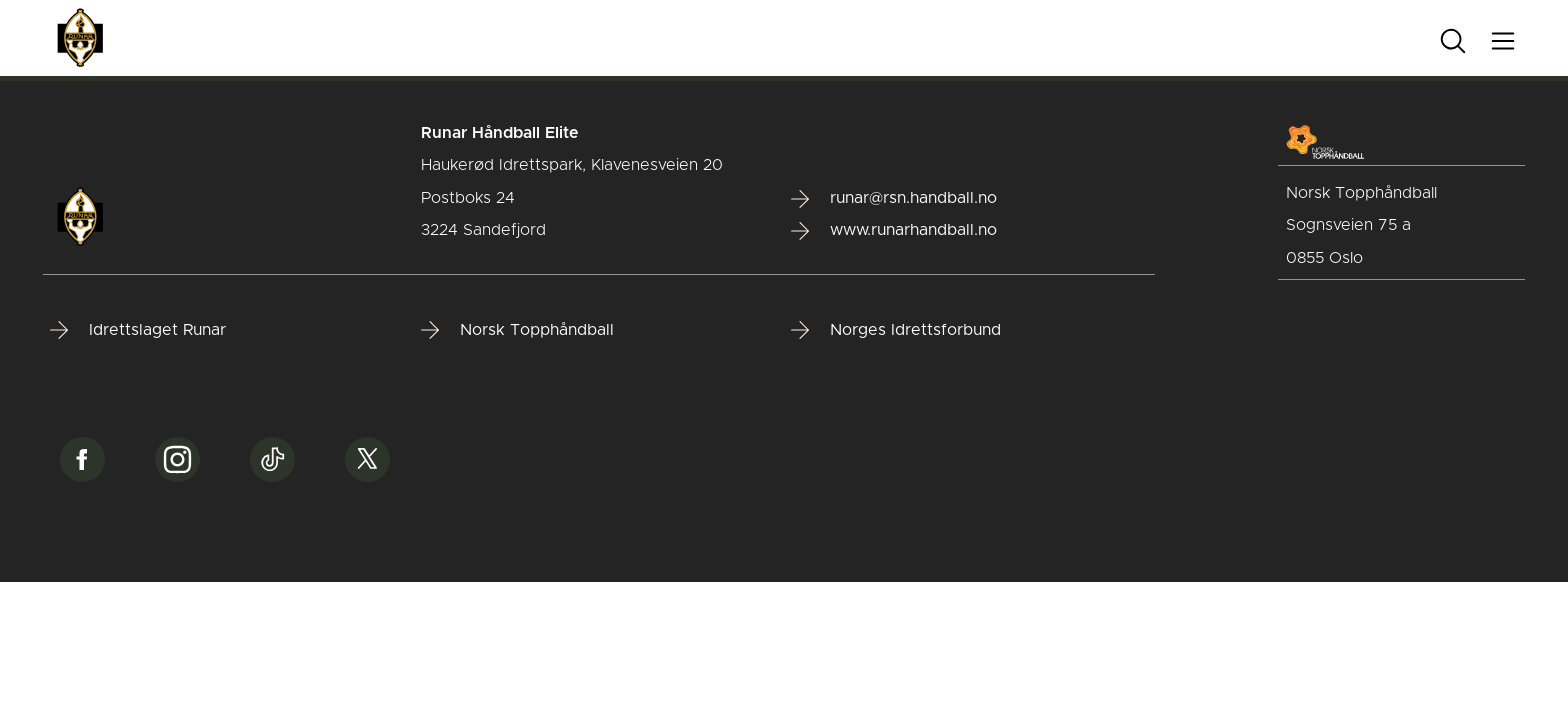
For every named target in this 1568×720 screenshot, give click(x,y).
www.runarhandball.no (894, 231)
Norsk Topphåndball (517, 330)
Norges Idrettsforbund (896, 330)
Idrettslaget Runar (138, 330)
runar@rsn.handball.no (894, 199)
